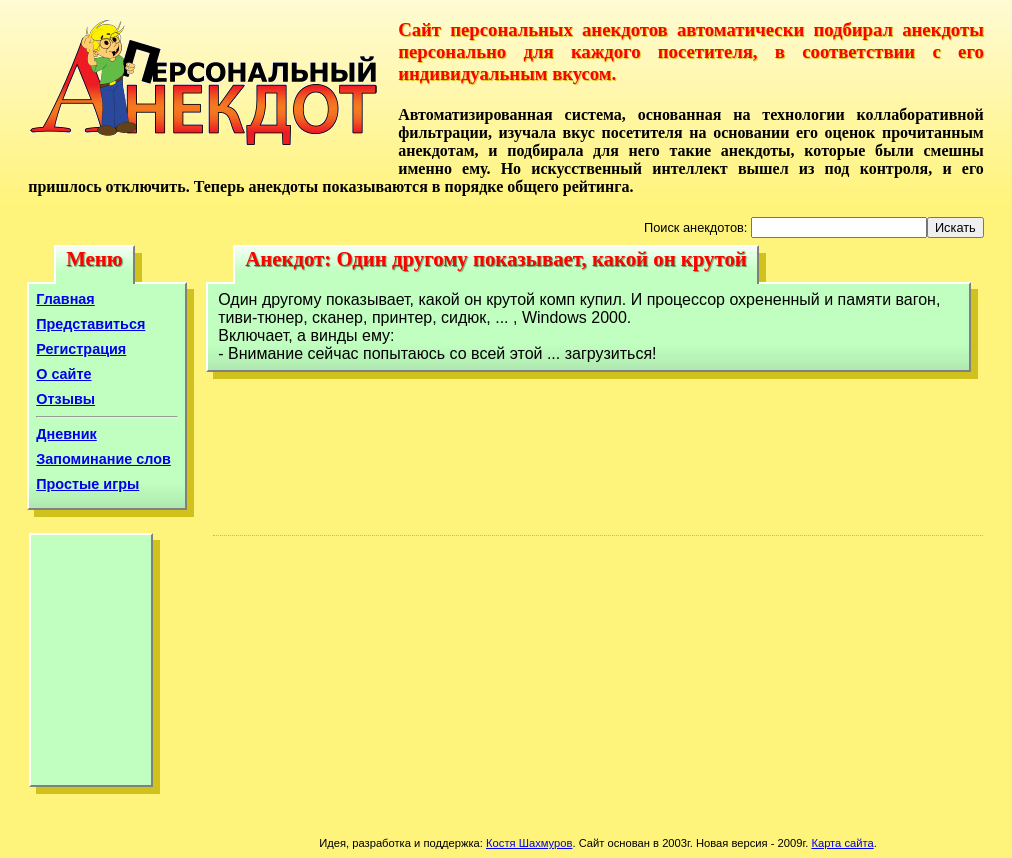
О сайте (63, 374)
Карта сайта (842, 843)
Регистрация (81, 349)
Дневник (66, 434)
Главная (65, 299)
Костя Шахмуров (529, 843)
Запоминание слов (103, 459)
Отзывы (65, 399)
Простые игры (87, 484)
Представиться (90, 324)
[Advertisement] (91, 665)
